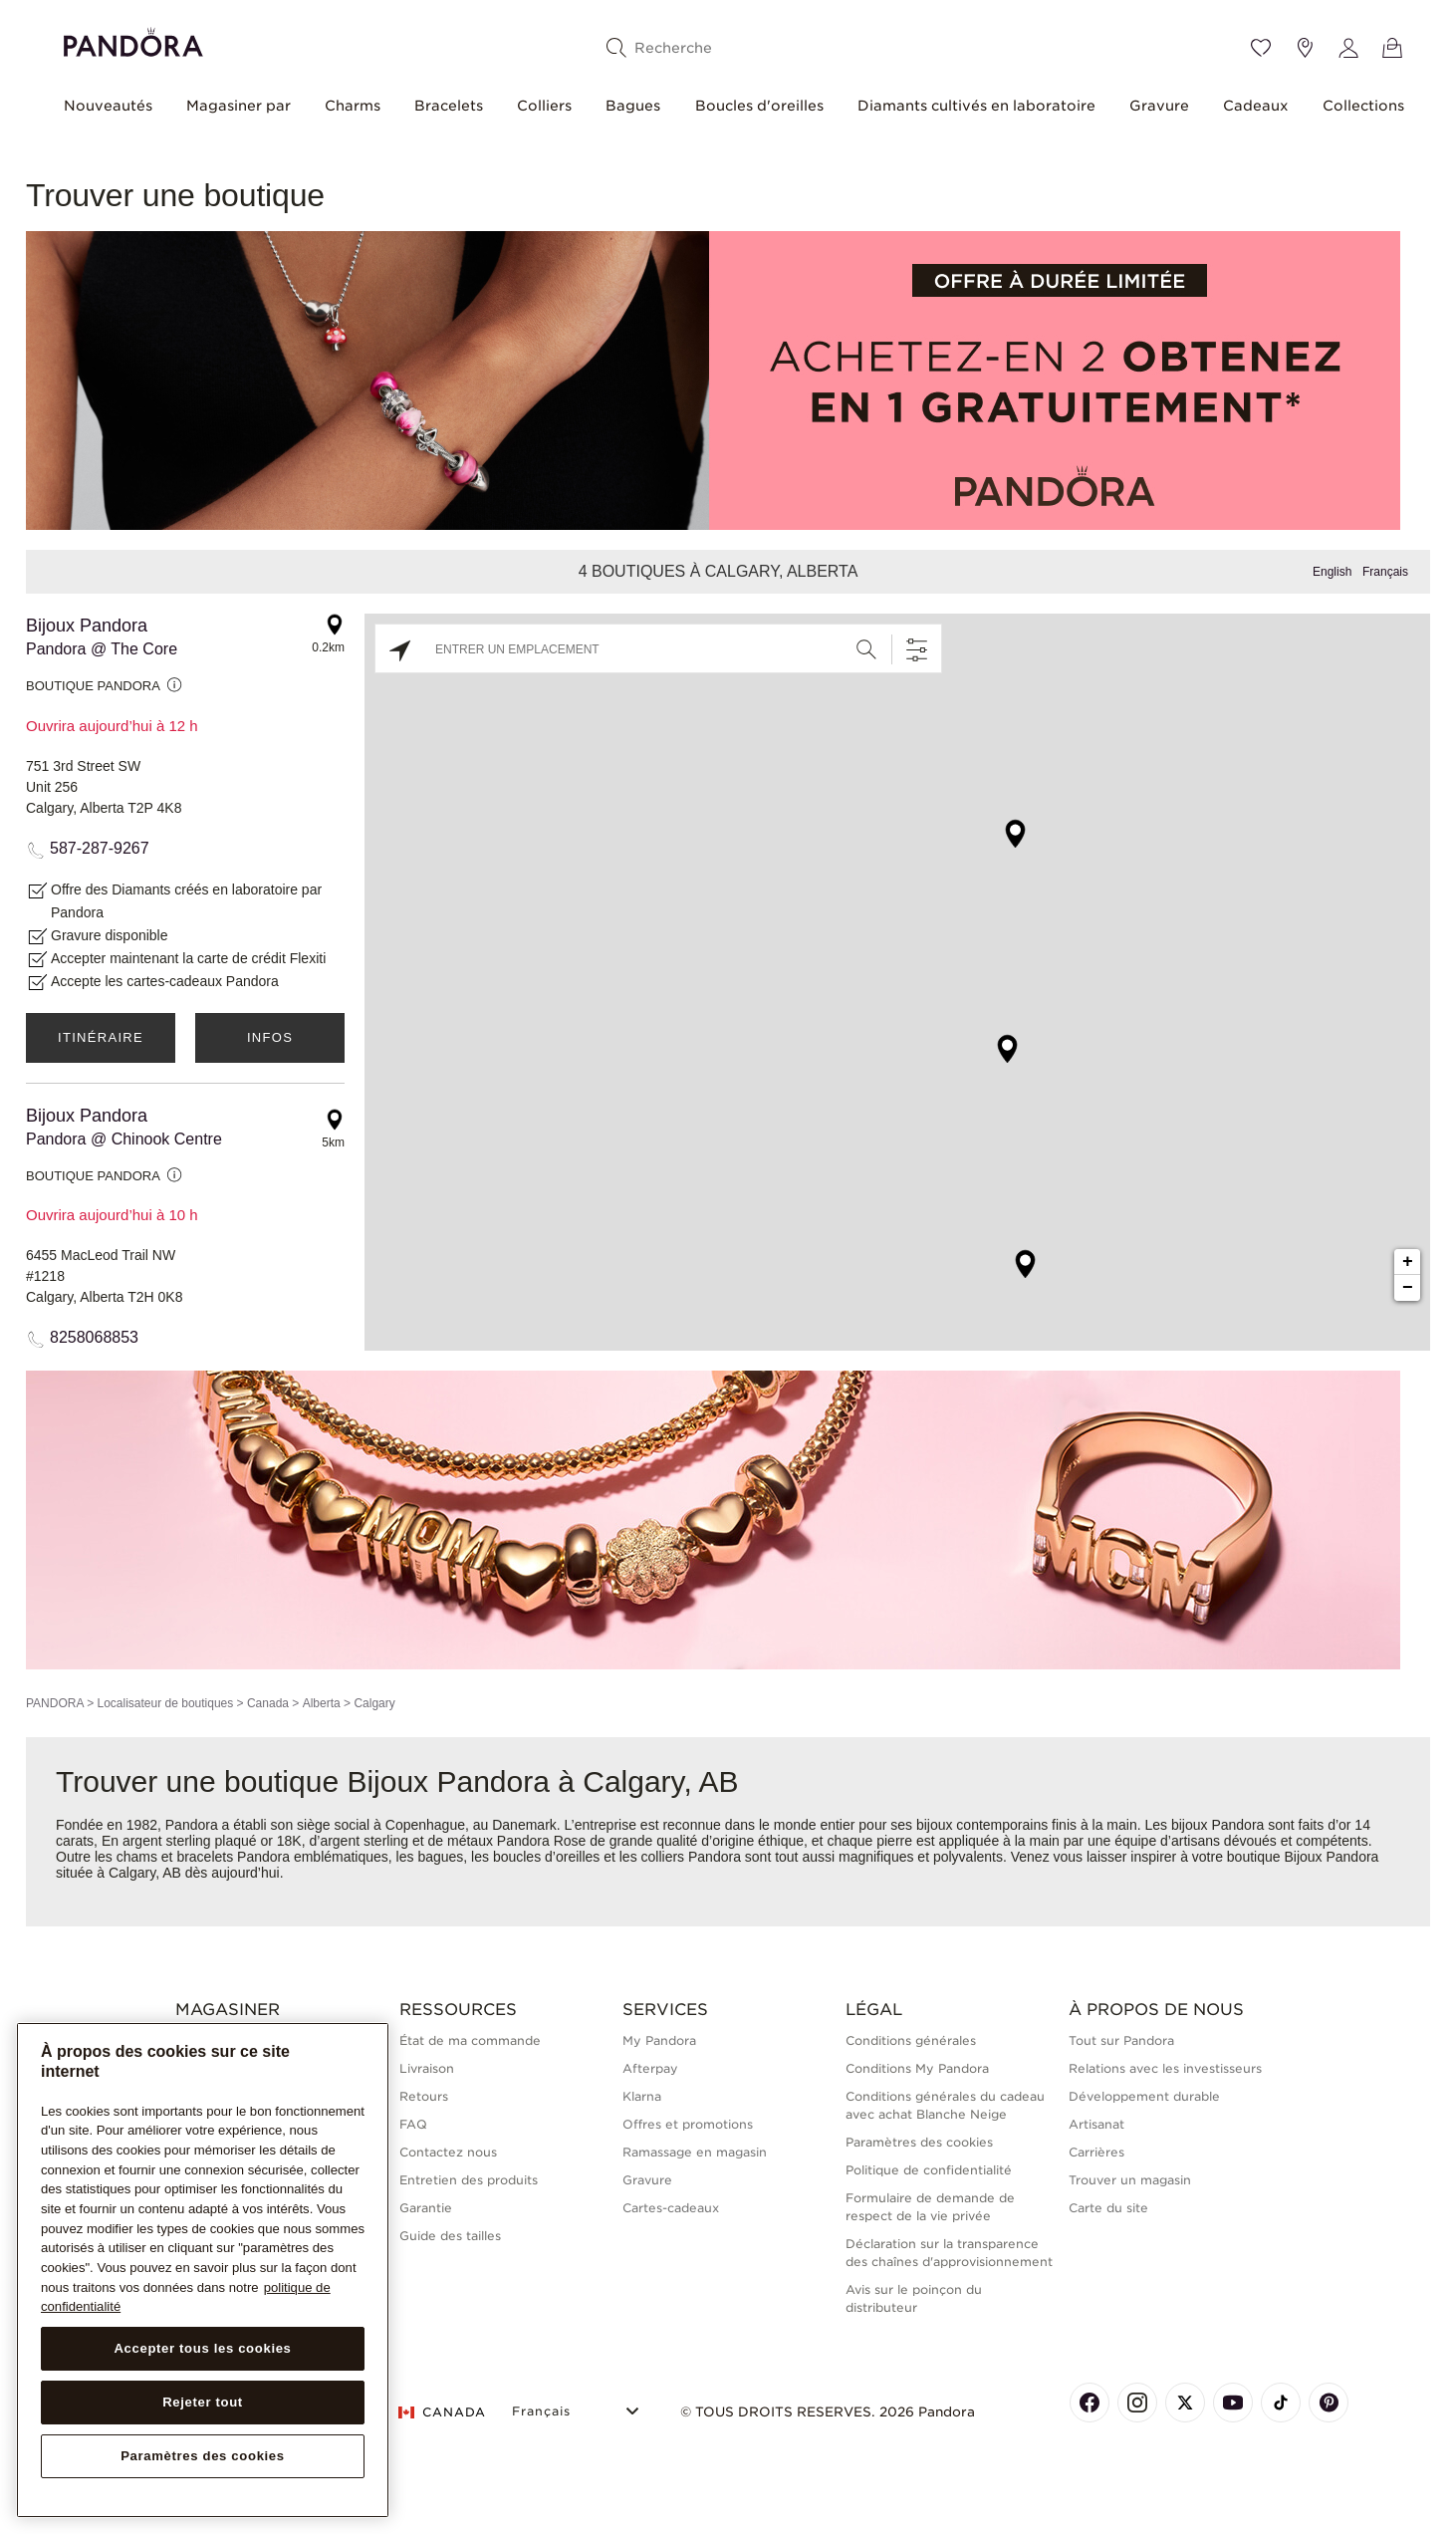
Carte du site (1108, 2207)
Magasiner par (238, 106)
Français (1385, 572)
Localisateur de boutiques (165, 1703)
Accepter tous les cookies (202, 2348)
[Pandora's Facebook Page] (1089, 2402)
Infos (270, 1037)
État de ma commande (470, 2040)
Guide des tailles (450, 2235)
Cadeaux (1256, 106)
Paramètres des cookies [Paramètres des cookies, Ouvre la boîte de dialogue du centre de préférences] (203, 2455)
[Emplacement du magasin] (1305, 48)
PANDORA (55, 1703)
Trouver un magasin (1130, 2179)
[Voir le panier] (1392, 48)
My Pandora (659, 2040)
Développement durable (1144, 2096)
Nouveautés (108, 106)
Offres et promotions (687, 2124)
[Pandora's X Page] (1185, 2402)
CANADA (442, 2412)
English (1332, 572)
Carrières (1096, 2152)
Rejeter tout (202, 2402)
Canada (268, 1703)
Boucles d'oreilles (759, 106)
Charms (352, 106)
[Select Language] (578, 2409)
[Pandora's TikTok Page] (1281, 2402)
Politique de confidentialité (929, 2169)
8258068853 (94, 1337)
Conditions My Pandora (917, 2068)
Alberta (322, 1703)
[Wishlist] (1261, 48)
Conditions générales (911, 2040)
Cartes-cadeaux (670, 2207)
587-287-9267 (99, 848)
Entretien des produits (468, 2179)
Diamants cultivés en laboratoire (976, 106)
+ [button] (1407, 1262)
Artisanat (1096, 2124)
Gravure (1159, 106)
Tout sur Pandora (1121, 2040)
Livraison (426, 2068)
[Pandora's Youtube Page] (1233, 2402)
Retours (423, 2096)
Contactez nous (448, 2152)
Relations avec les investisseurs (1165, 2068)
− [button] (1407, 1288)
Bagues (633, 106)
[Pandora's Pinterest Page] (1328, 2402)
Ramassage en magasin (694, 2152)
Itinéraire (100, 1037)
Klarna (641, 2096)
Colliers (544, 106)
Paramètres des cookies (919, 2142)
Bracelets (448, 106)
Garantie (425, 2207)
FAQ (413, 2124)
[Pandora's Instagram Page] (1137, 2402)
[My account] (1348, 48)
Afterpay (650, 2068)
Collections (1363, 106)
